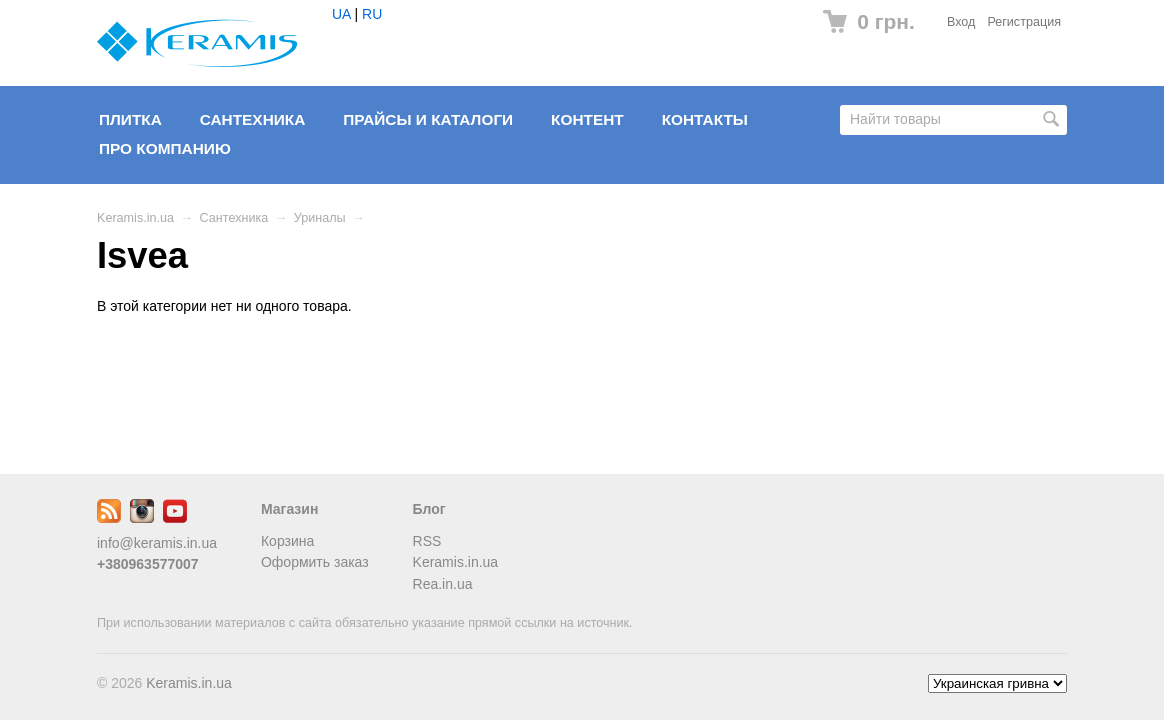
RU (372, 14)
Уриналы (320, 218)
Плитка (130, 119)
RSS (427, 541)
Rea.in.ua (443, 584)
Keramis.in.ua (135, 218)
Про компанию (165, 148)
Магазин (289, 509)
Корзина (287, 541)
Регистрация (1024, 22)
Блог (429, 509)
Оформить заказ (315, 562)
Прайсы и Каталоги (428, 119)
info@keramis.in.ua (157, 543)
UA (341, 14)
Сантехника (253, 119)
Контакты (705, 119)
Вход (961, 22)
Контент (587, 119)
